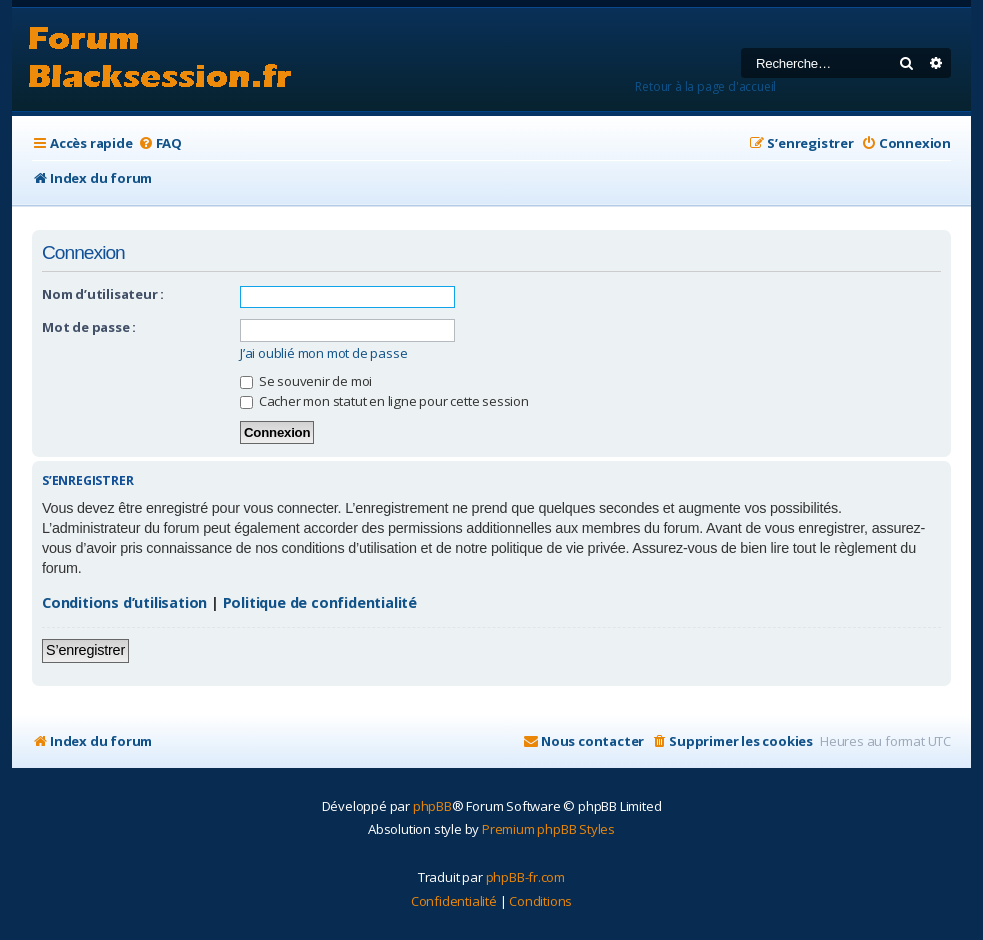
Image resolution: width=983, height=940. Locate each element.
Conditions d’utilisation (124, 602)
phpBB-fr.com (526, 877)
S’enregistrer (85, 650)
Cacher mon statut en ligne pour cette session (384, 401)
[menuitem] (160, 143)
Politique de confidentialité (320, 602)
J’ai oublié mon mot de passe (323, 353)
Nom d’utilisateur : (103, 294)
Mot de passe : (89, 327)
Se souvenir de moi (306, 381)
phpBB (432, 806)
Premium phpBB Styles (548, 829)
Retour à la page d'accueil (705, 86)
